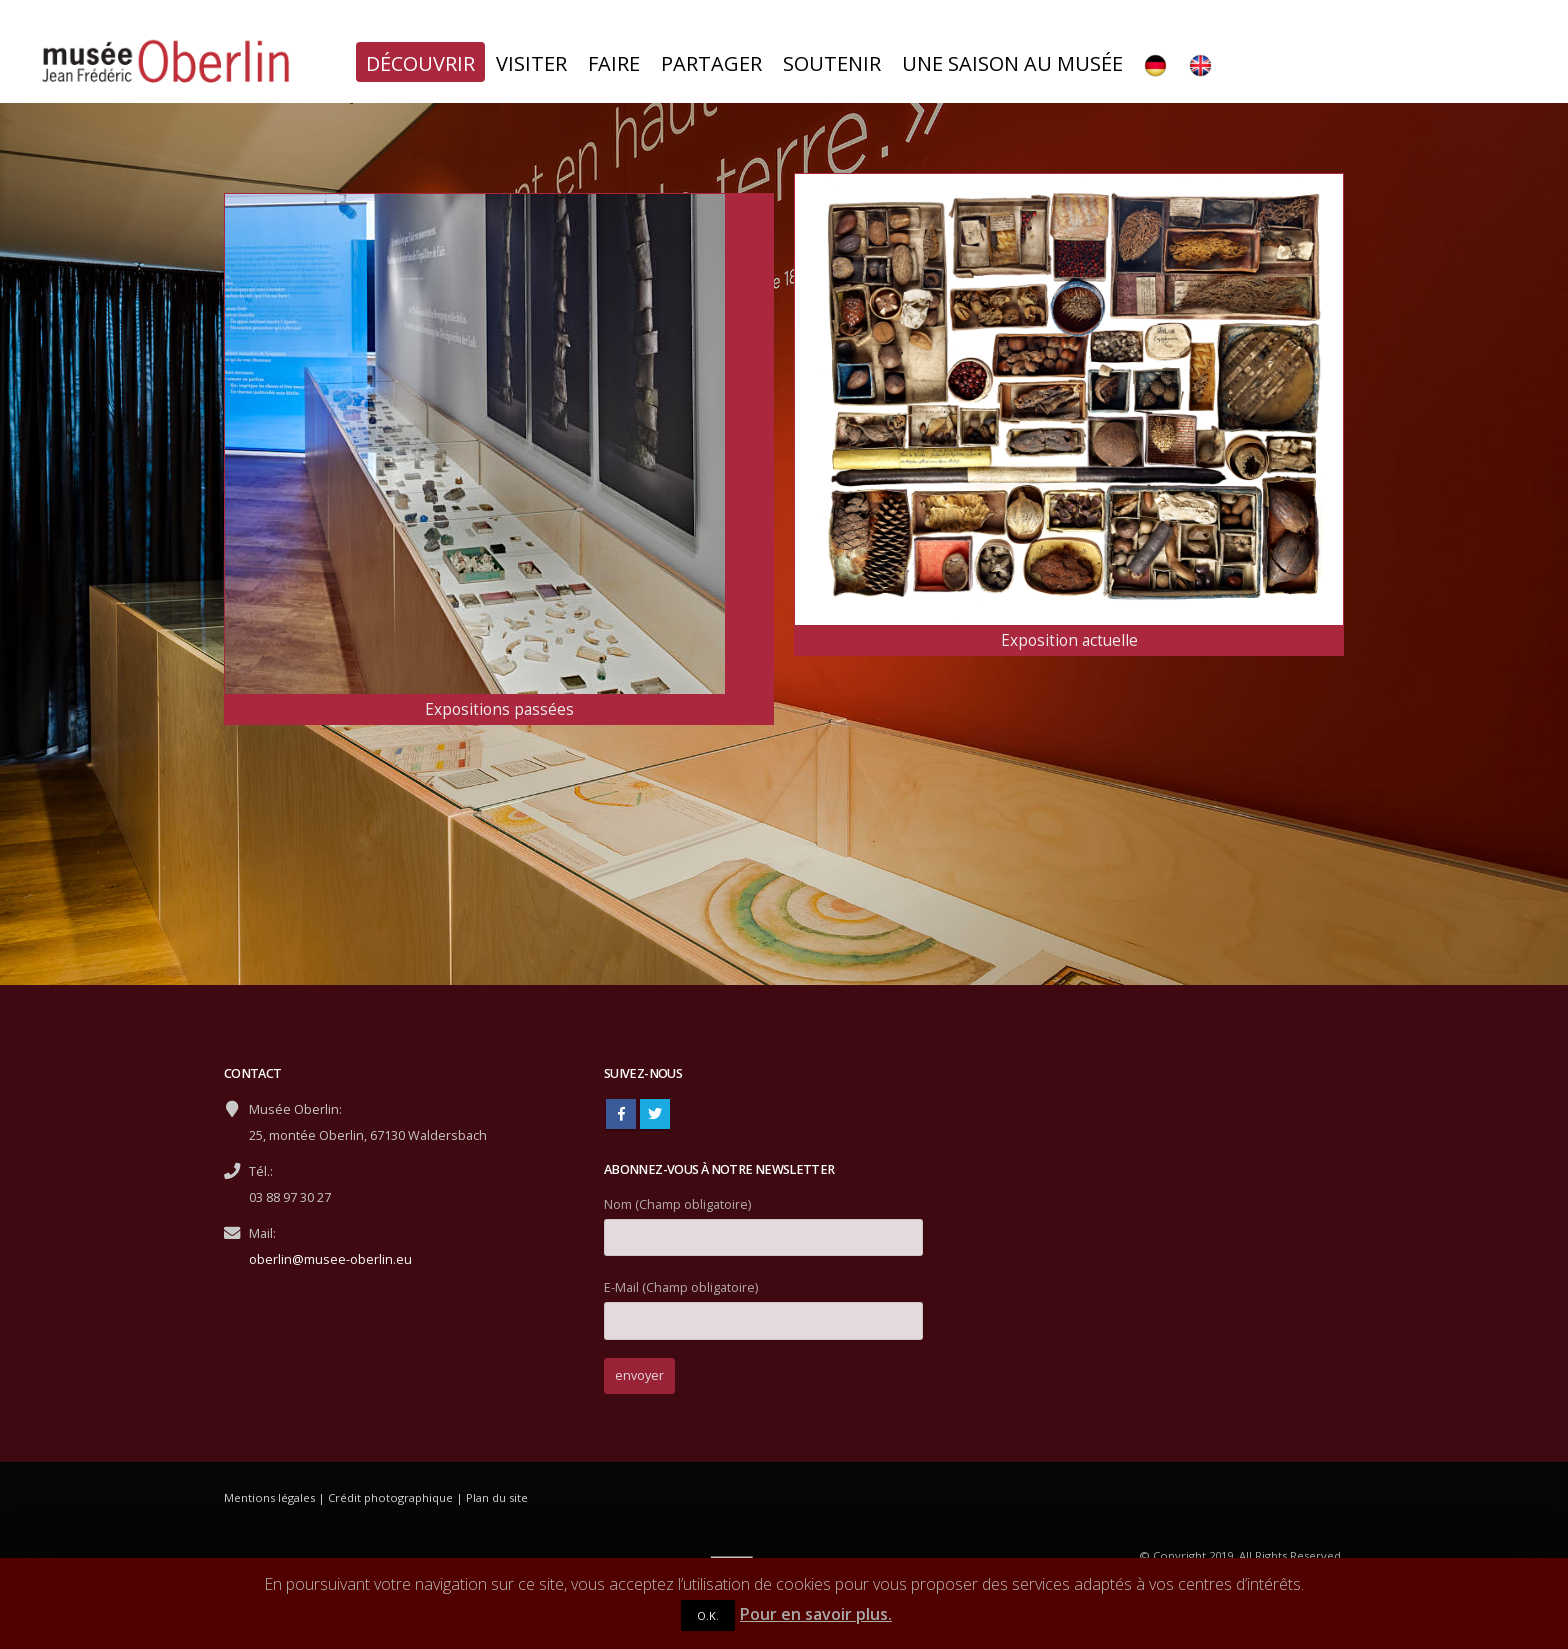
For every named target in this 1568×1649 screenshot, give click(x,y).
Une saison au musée (1012, 63)
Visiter (531, 63)
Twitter (655, 1114)
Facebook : (621, 1114)
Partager (711, 63)
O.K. (708, 1615)
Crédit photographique (390, 1497)
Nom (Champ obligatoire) (763, 1220)
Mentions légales (269, 1497)
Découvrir (420, 63)
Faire (614, 63)
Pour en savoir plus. (816, 1614)
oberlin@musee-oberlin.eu (330, 1259)
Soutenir (832, 63)
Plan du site (497, 1497)
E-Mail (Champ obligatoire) (763, 1303)
